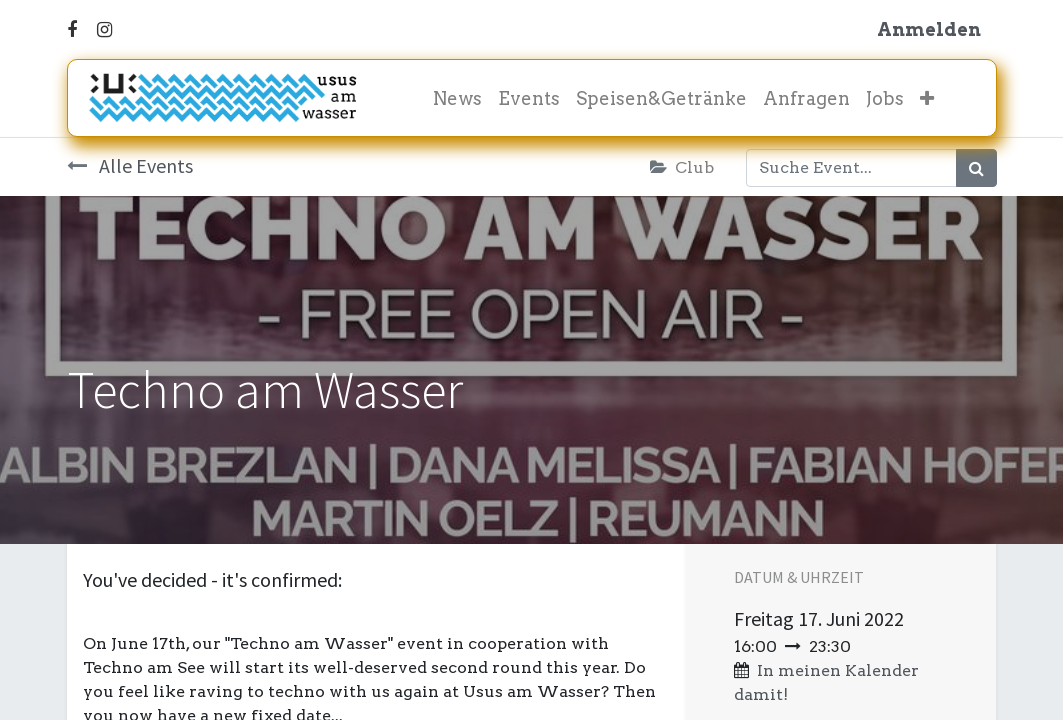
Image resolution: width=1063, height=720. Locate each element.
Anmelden (929, 29)
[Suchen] (976, 168)
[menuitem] (457, 98)
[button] (927, 98)
